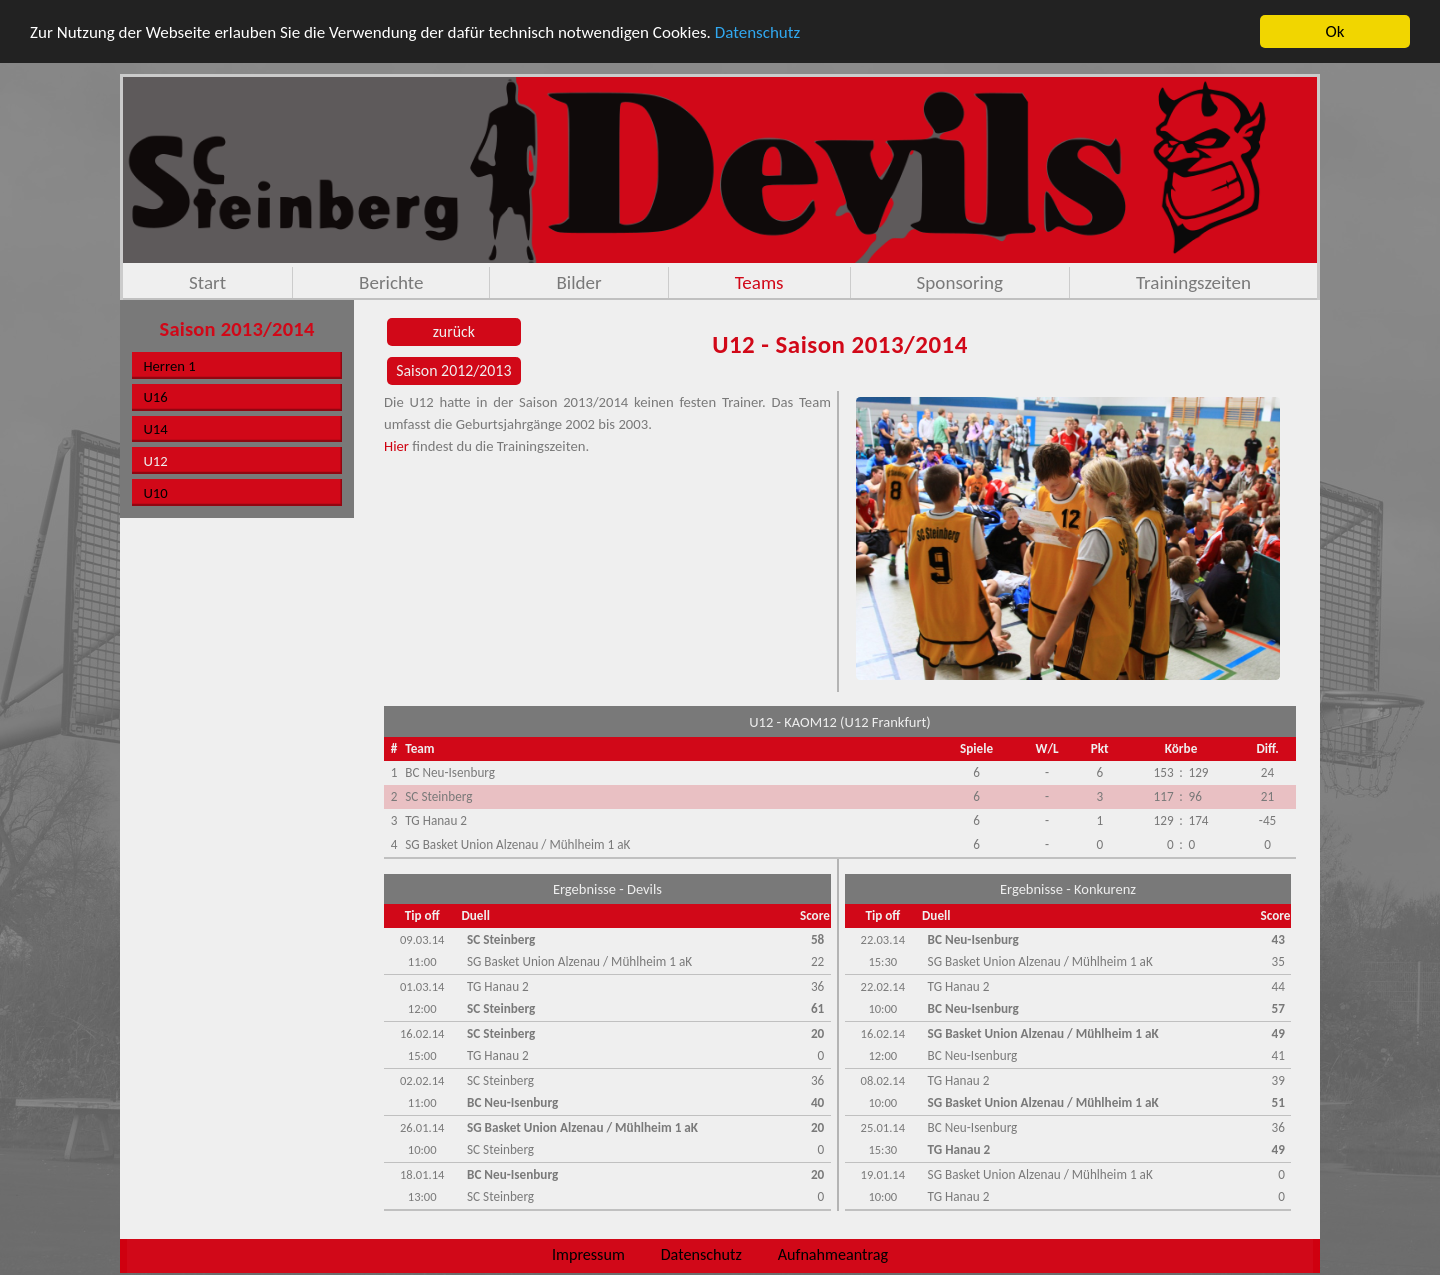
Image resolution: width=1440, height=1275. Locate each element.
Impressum (588, 1254)
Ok (1335, 31)
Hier (396, 446)
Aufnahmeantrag (833, 1254)
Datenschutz (757, 31)
